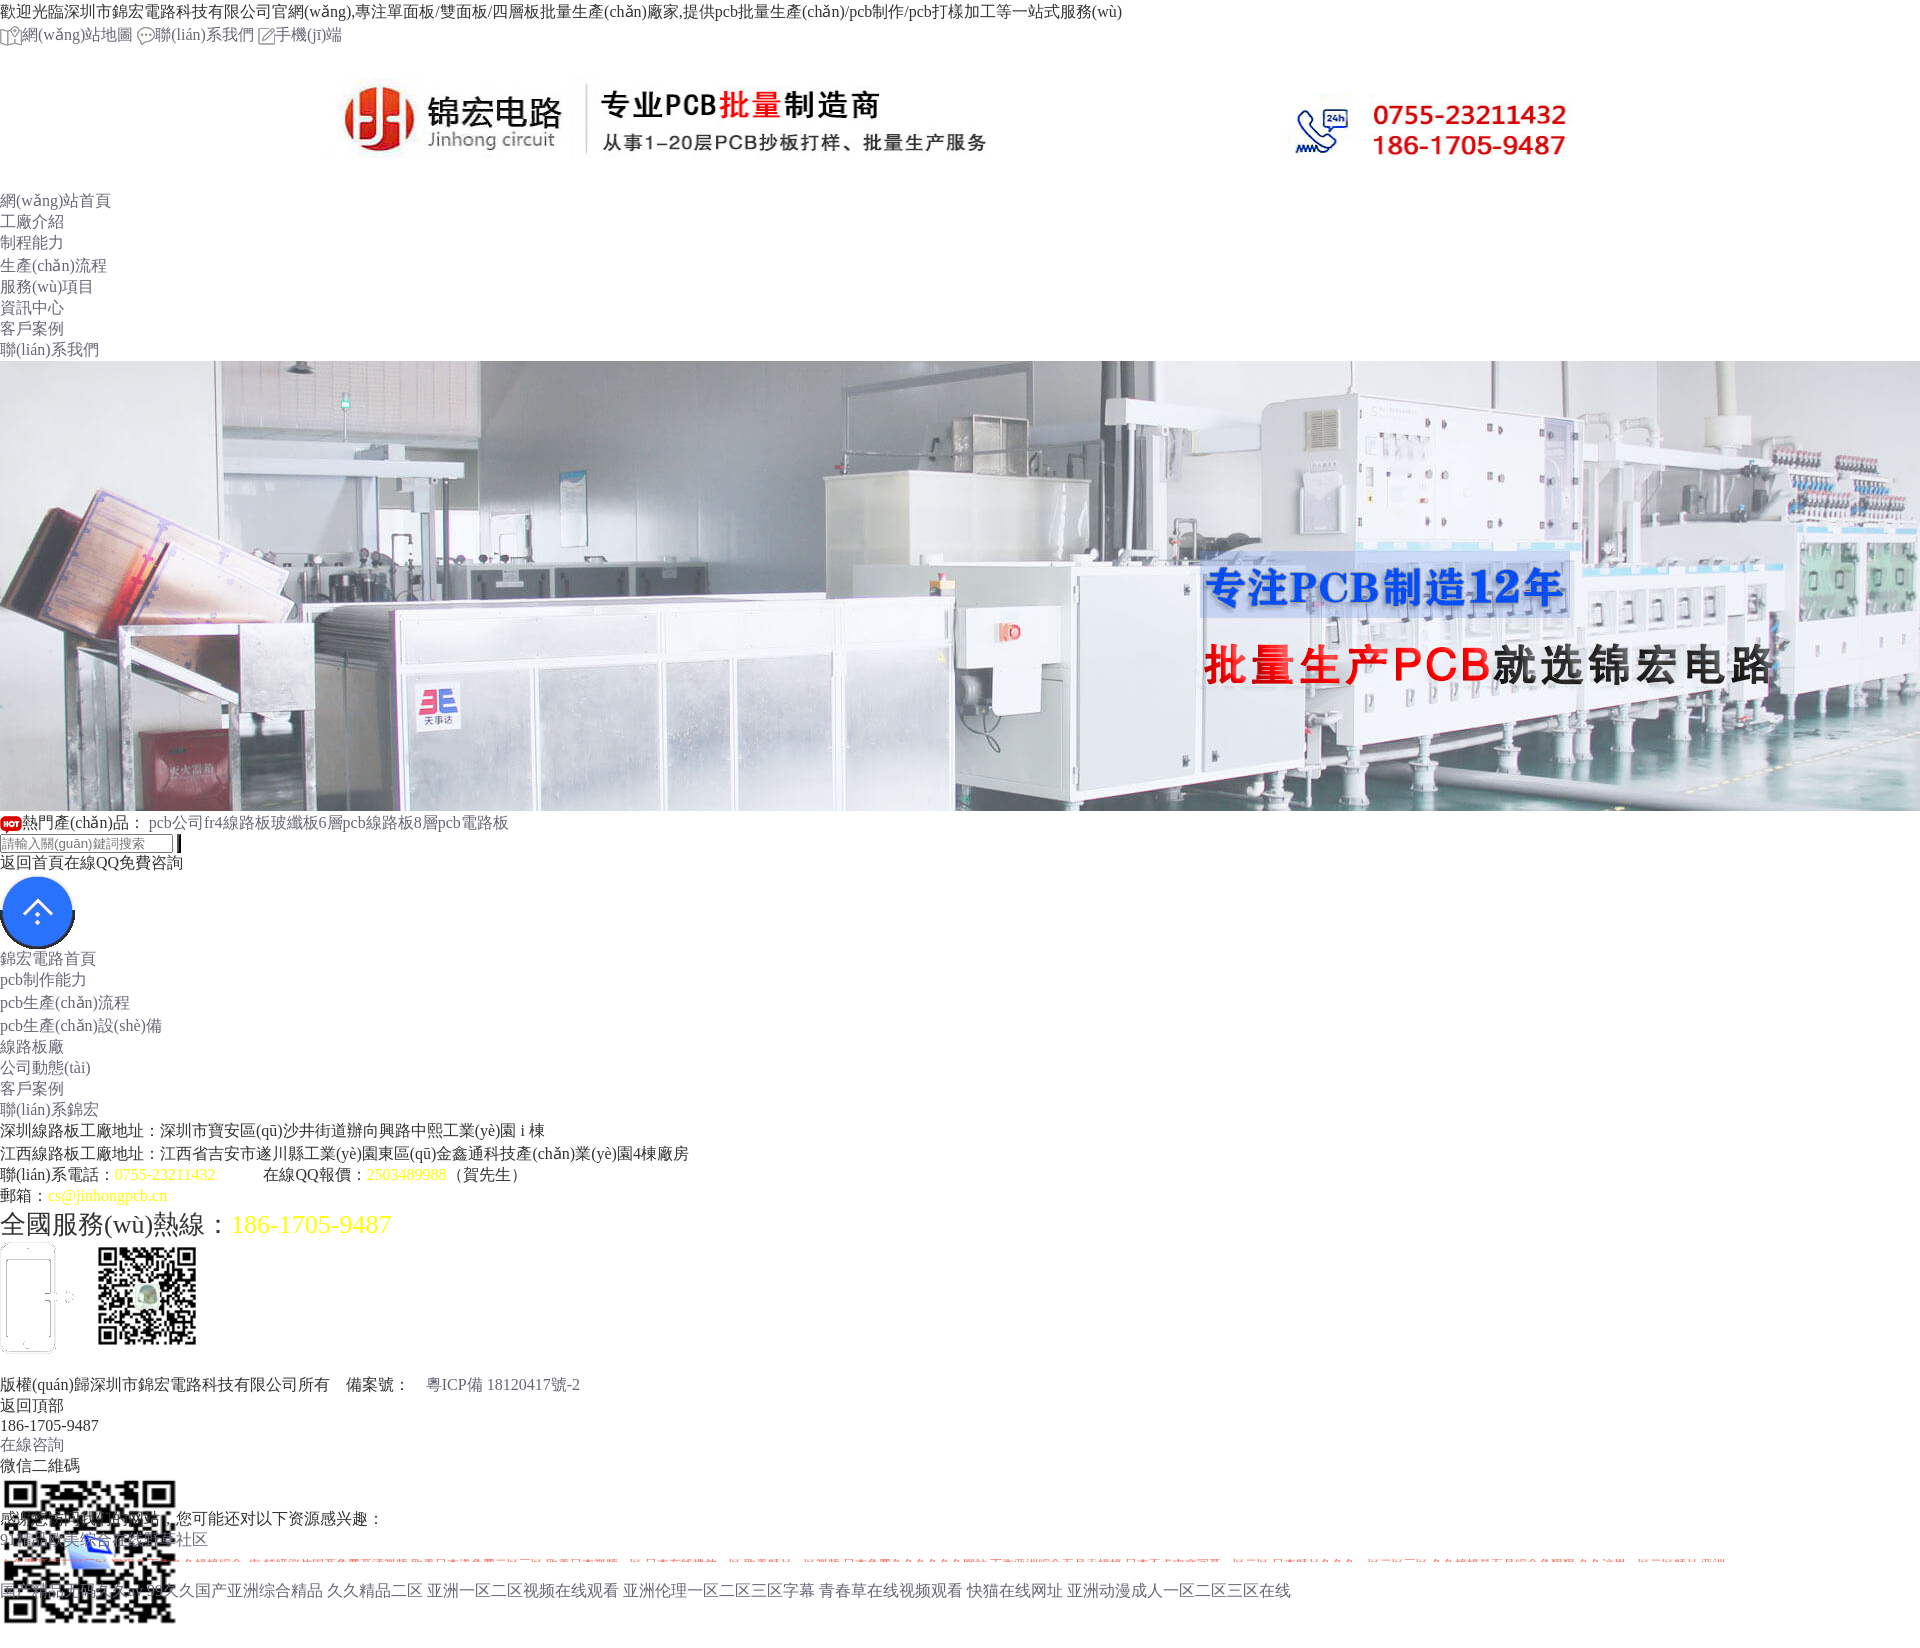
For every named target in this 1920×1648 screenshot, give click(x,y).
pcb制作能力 (43, 979)
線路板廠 (32, 1046)
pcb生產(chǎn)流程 (65, 1002)
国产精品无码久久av (71, 1590)
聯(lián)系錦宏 (49, 1109)
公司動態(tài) (45, 1067)
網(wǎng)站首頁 (55, 200)
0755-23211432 (165, 1174)
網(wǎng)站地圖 (66, 34)
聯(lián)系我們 (195, 34)
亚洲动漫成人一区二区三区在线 (1179, 1590)
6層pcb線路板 (366, 822)
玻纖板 (295, 822)
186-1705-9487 (311, 1224)
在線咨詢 (32, 1444)
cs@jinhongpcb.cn (107, 1195)
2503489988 (407, 1174)
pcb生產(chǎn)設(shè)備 (81, 1025)
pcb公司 (176, 822)
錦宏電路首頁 (48, 958)
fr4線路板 (237, 822)
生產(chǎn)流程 (53, 265)
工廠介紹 (32, 221)
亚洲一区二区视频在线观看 (523, 1590)
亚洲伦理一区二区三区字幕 (719, 1590)
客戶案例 (32, 328)
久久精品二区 (375, 1590)
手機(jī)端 (300, 34)
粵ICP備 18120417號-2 (503, 1384)
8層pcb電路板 (461, 822)
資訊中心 (32, 307)
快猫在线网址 (1015, 1590)
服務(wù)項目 (47, 286)
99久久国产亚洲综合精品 (235, 1590)
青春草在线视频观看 (891, 1590)
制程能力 (32, 242)
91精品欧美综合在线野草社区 (104, 1539)
